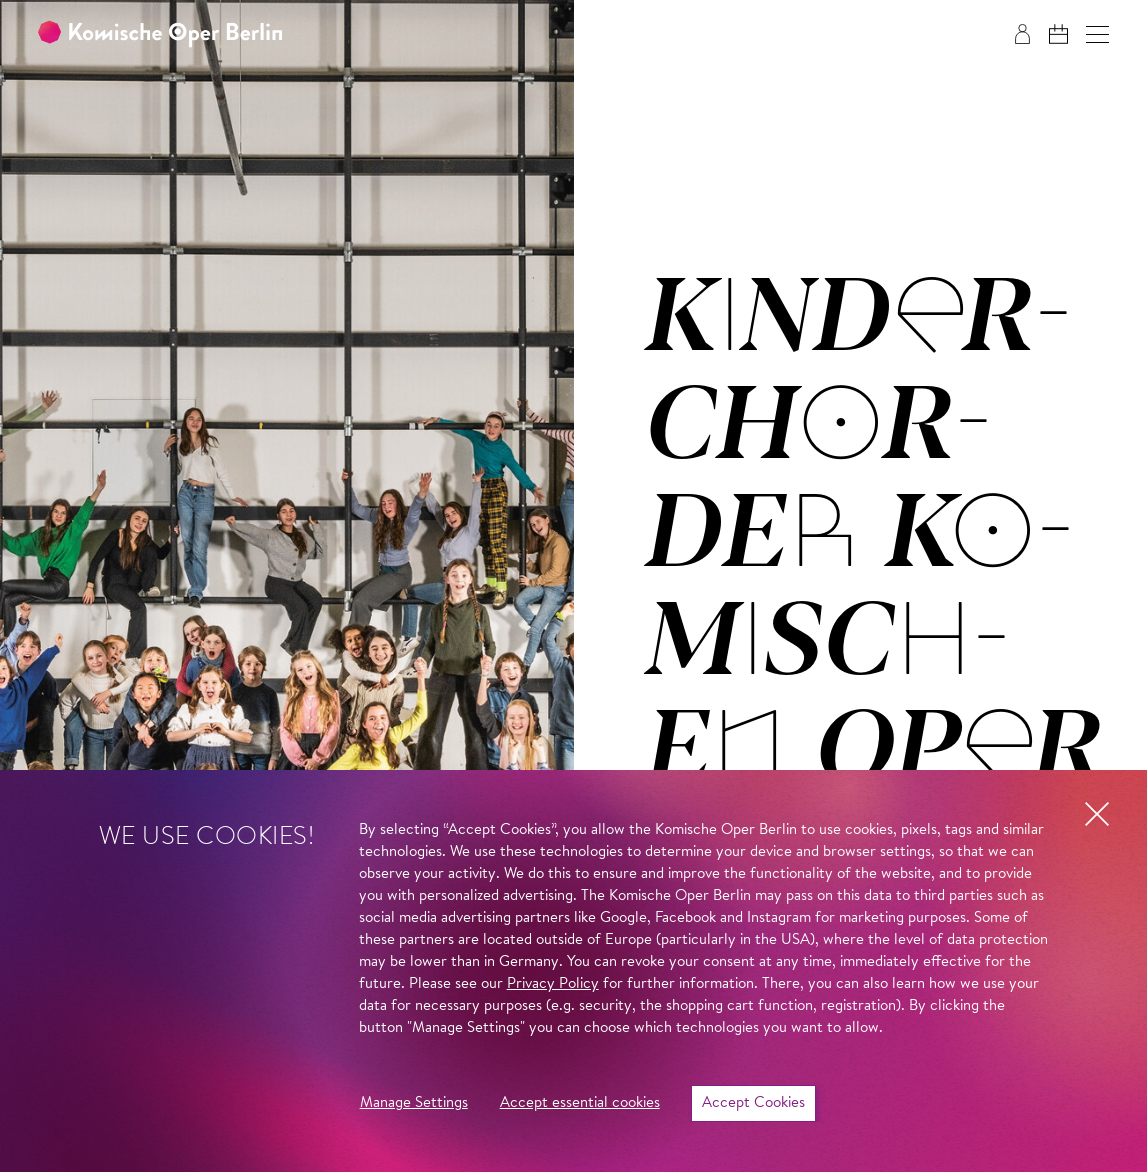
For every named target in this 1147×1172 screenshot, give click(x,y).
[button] (1097, 34)
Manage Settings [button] (414, 1103)
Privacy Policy (553, 984)
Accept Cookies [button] (753, 1103)
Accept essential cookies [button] (580, 1103)
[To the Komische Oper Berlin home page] (160, 34)
